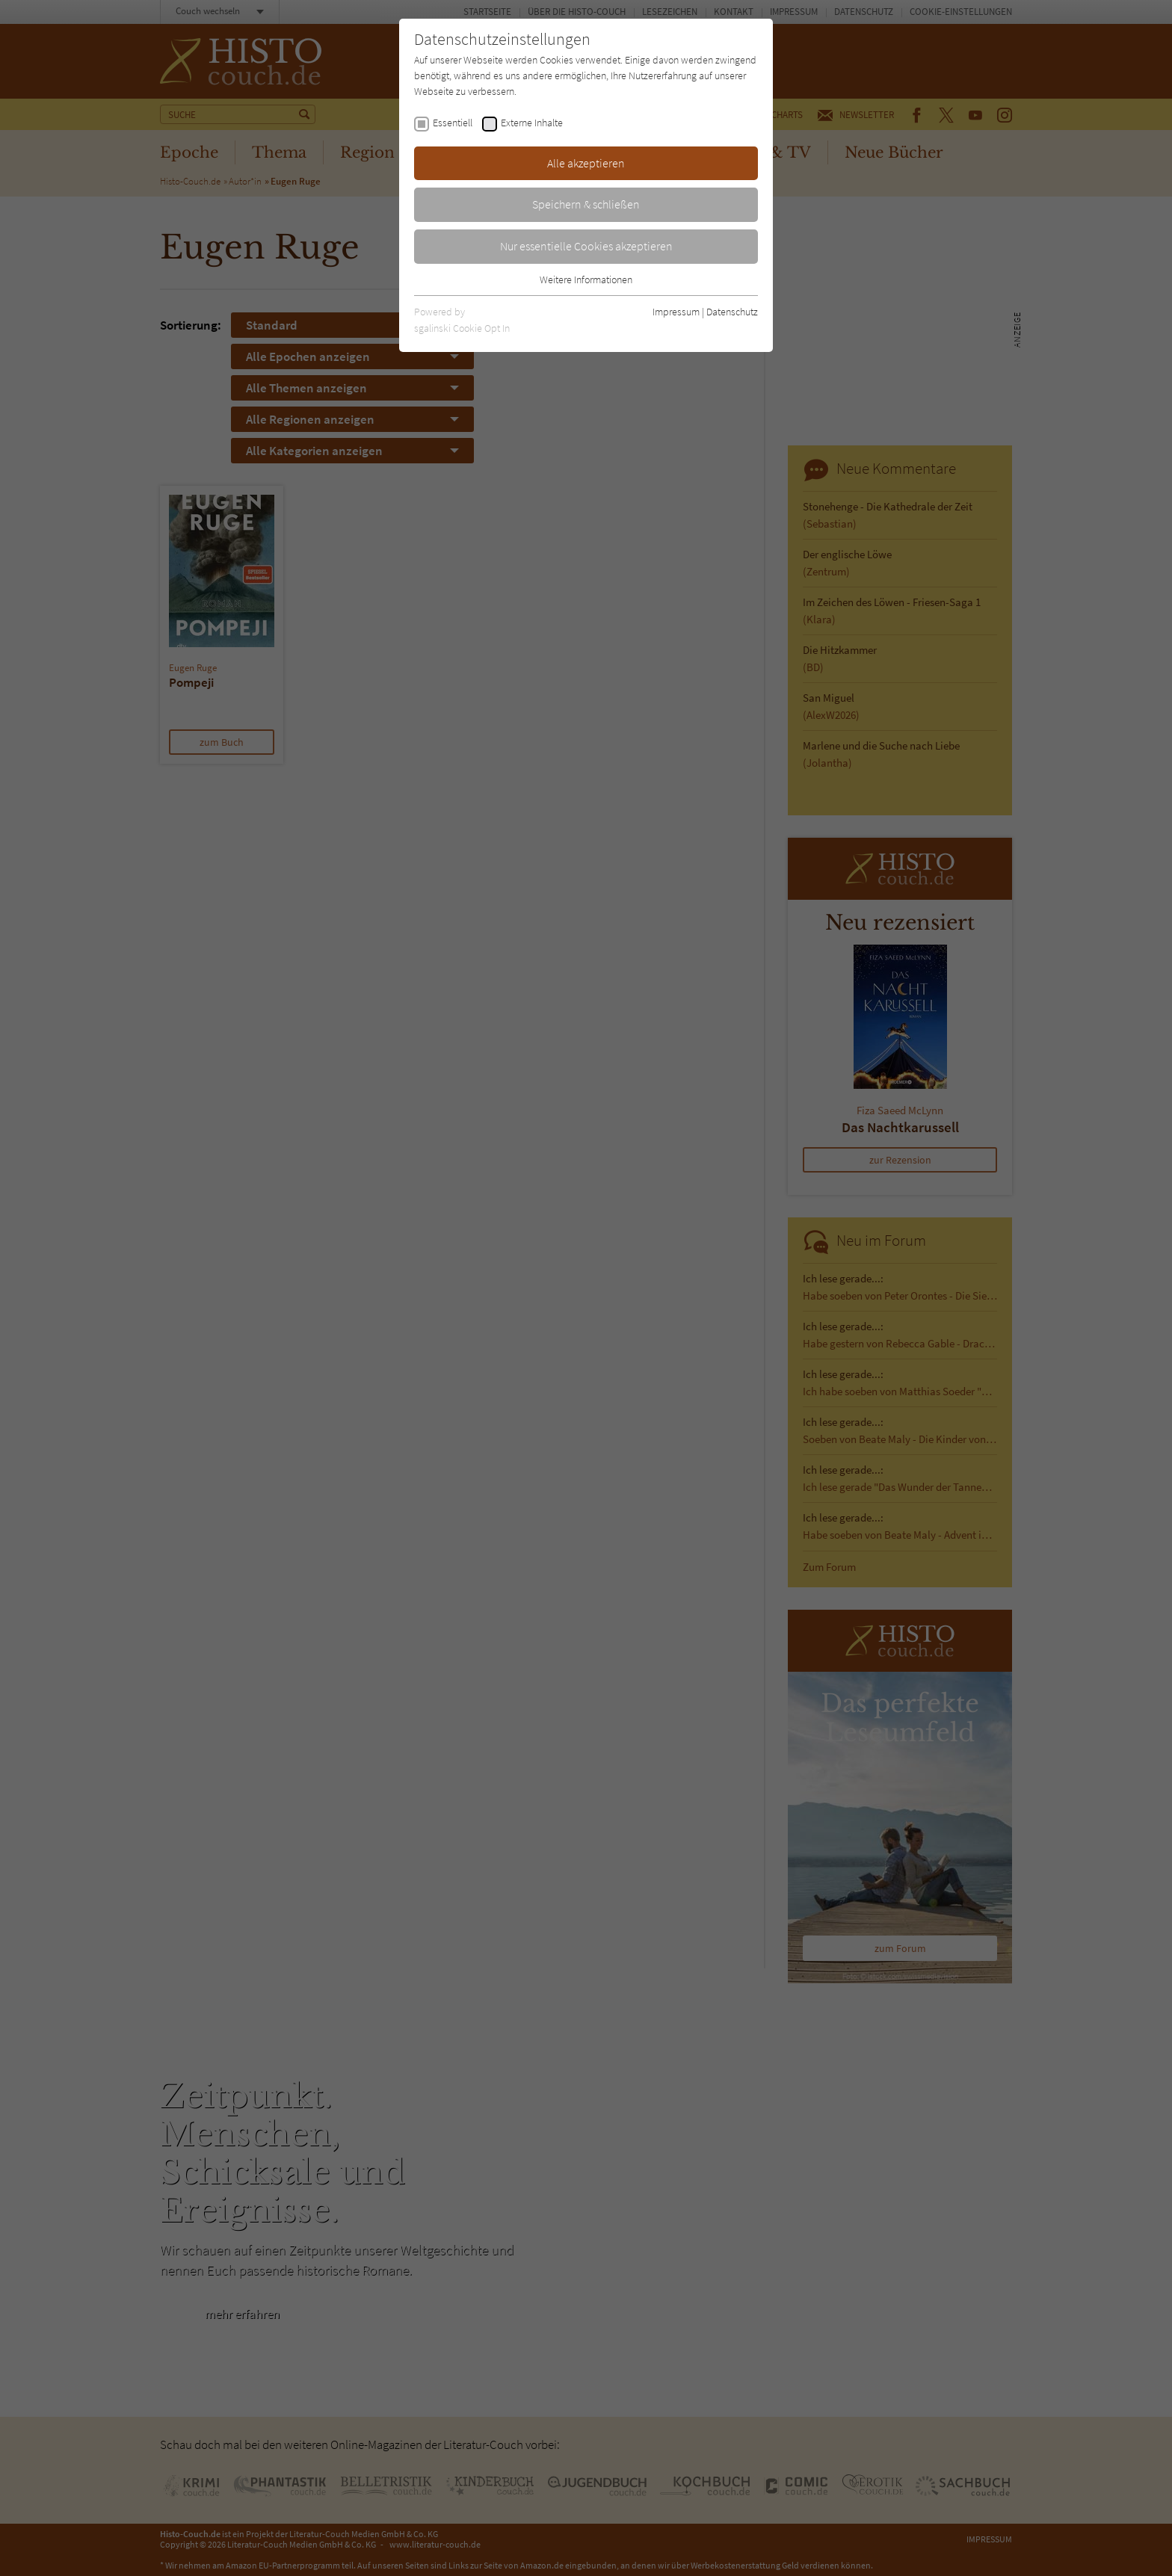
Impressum (676, 311)
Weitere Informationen (586, 279)
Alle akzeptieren (586, 162)
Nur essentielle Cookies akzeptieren (586, 245)
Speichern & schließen (586, 204)
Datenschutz (732, 311)
